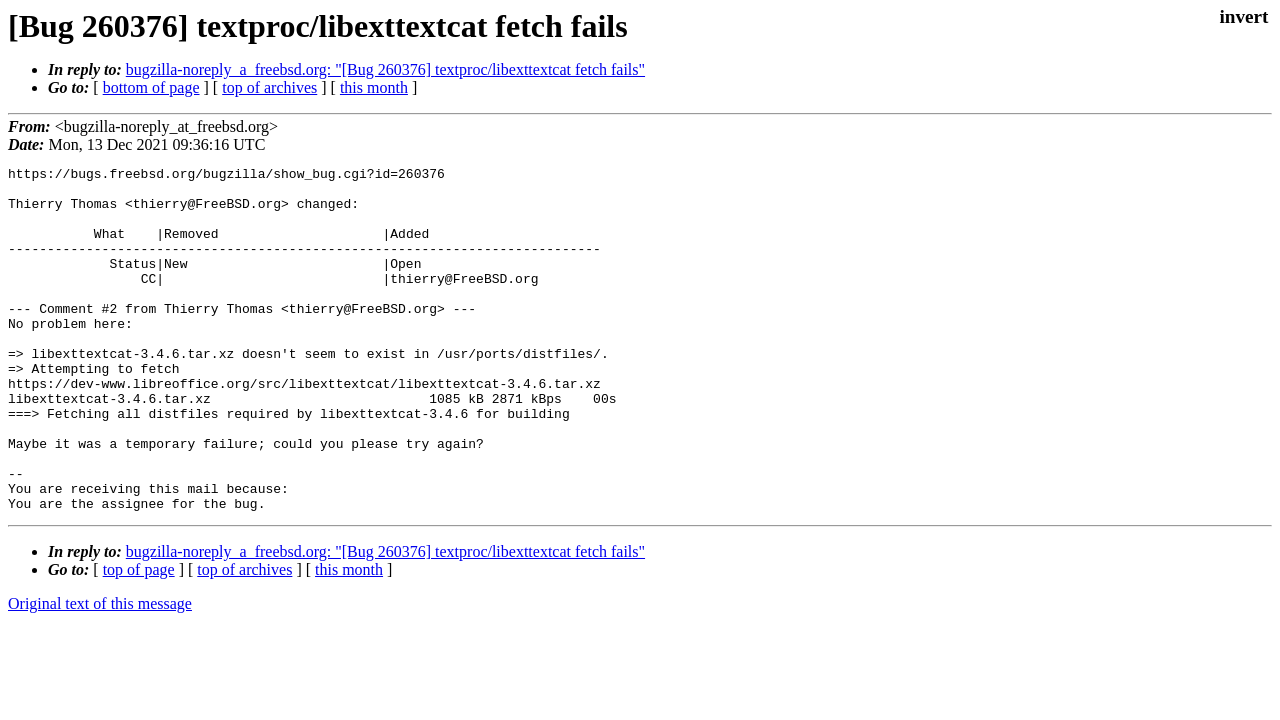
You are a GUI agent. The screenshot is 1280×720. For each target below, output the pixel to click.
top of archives (269, 87)
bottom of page (151, 87)
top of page (139, 638)
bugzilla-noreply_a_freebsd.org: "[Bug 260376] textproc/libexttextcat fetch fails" (385, 69)
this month (374, 87)
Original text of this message (100, 672)
